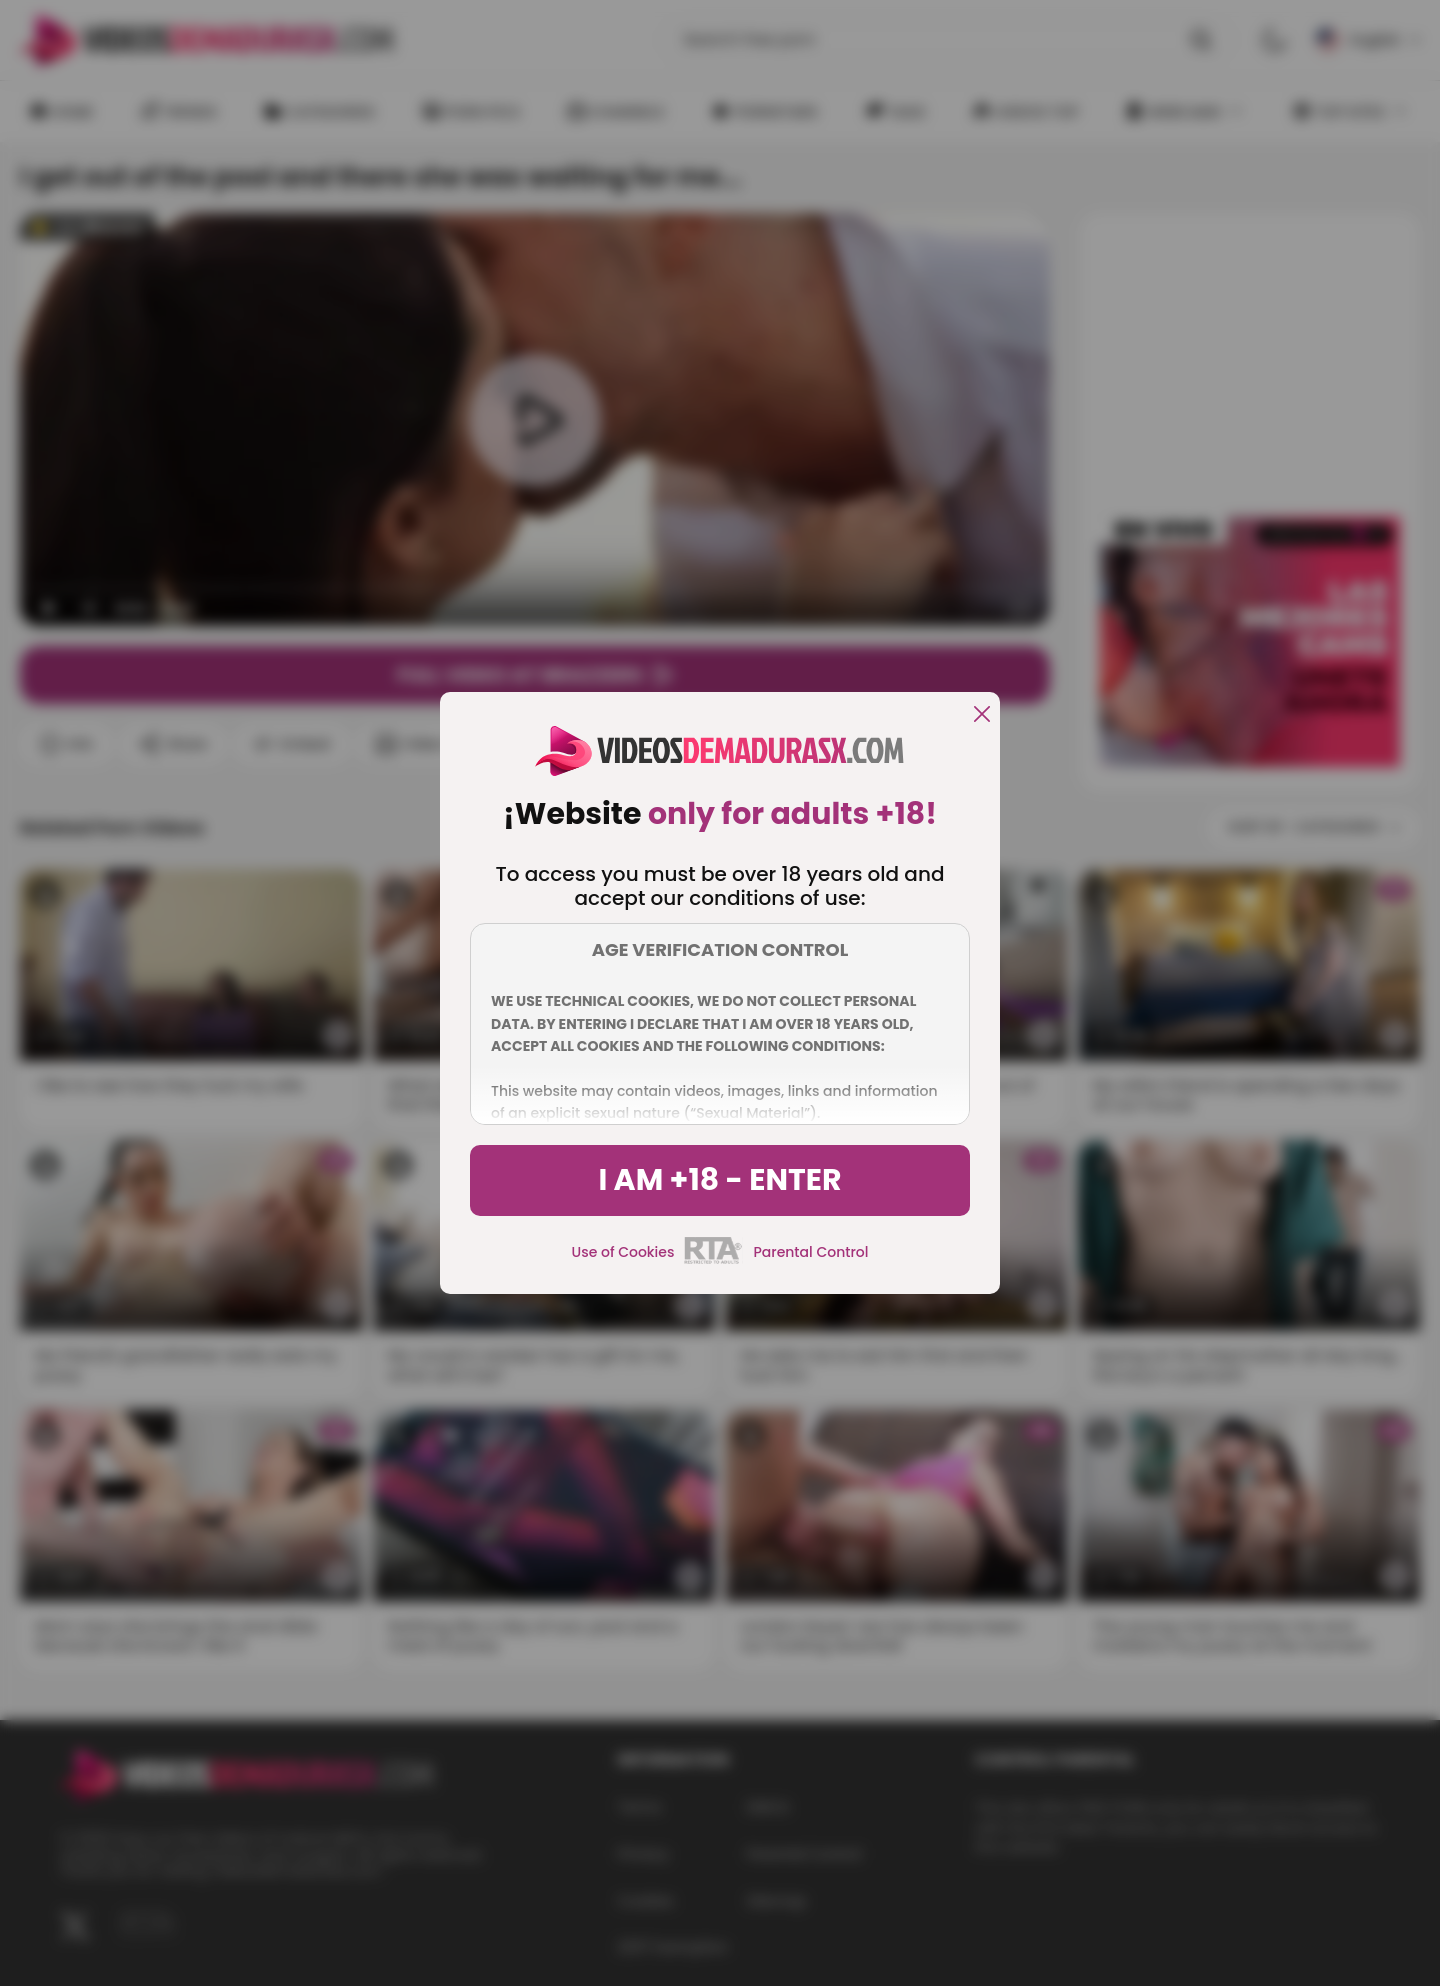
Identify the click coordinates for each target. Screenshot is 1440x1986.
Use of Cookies (623, 1252)
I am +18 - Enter (719, 1180)
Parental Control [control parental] (810, 1252)
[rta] (713, 1261)
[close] (982, 715)
